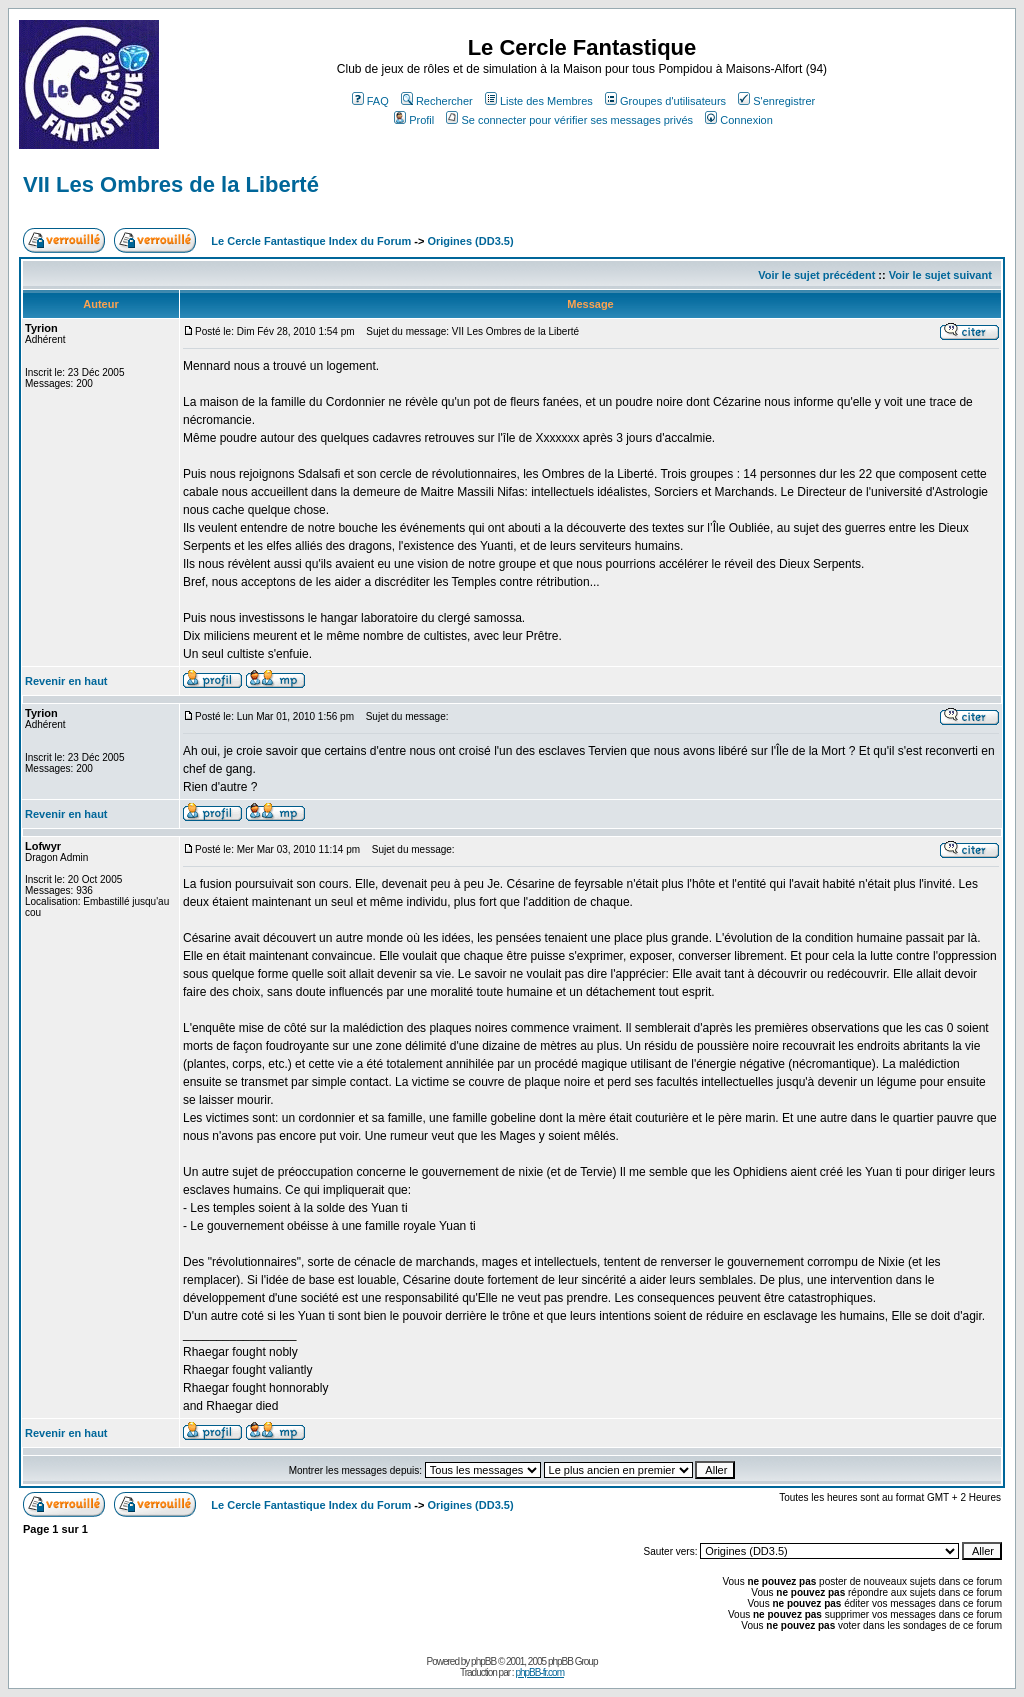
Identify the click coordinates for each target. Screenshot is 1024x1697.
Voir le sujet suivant (940, 275)
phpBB (483, 1661)
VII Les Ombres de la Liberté (171, 184)
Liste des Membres (539, 101)
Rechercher (437, 101)
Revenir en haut (66, 681)
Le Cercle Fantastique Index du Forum (311, 241)
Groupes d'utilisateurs (665, 101)
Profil (414, 120)
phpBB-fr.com (539, 1672)
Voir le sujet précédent (816, 275)
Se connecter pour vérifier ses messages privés (569, 120)
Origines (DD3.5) (470, 241)
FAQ (370, 101)
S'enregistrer (776, 101)
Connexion (739, 120)
